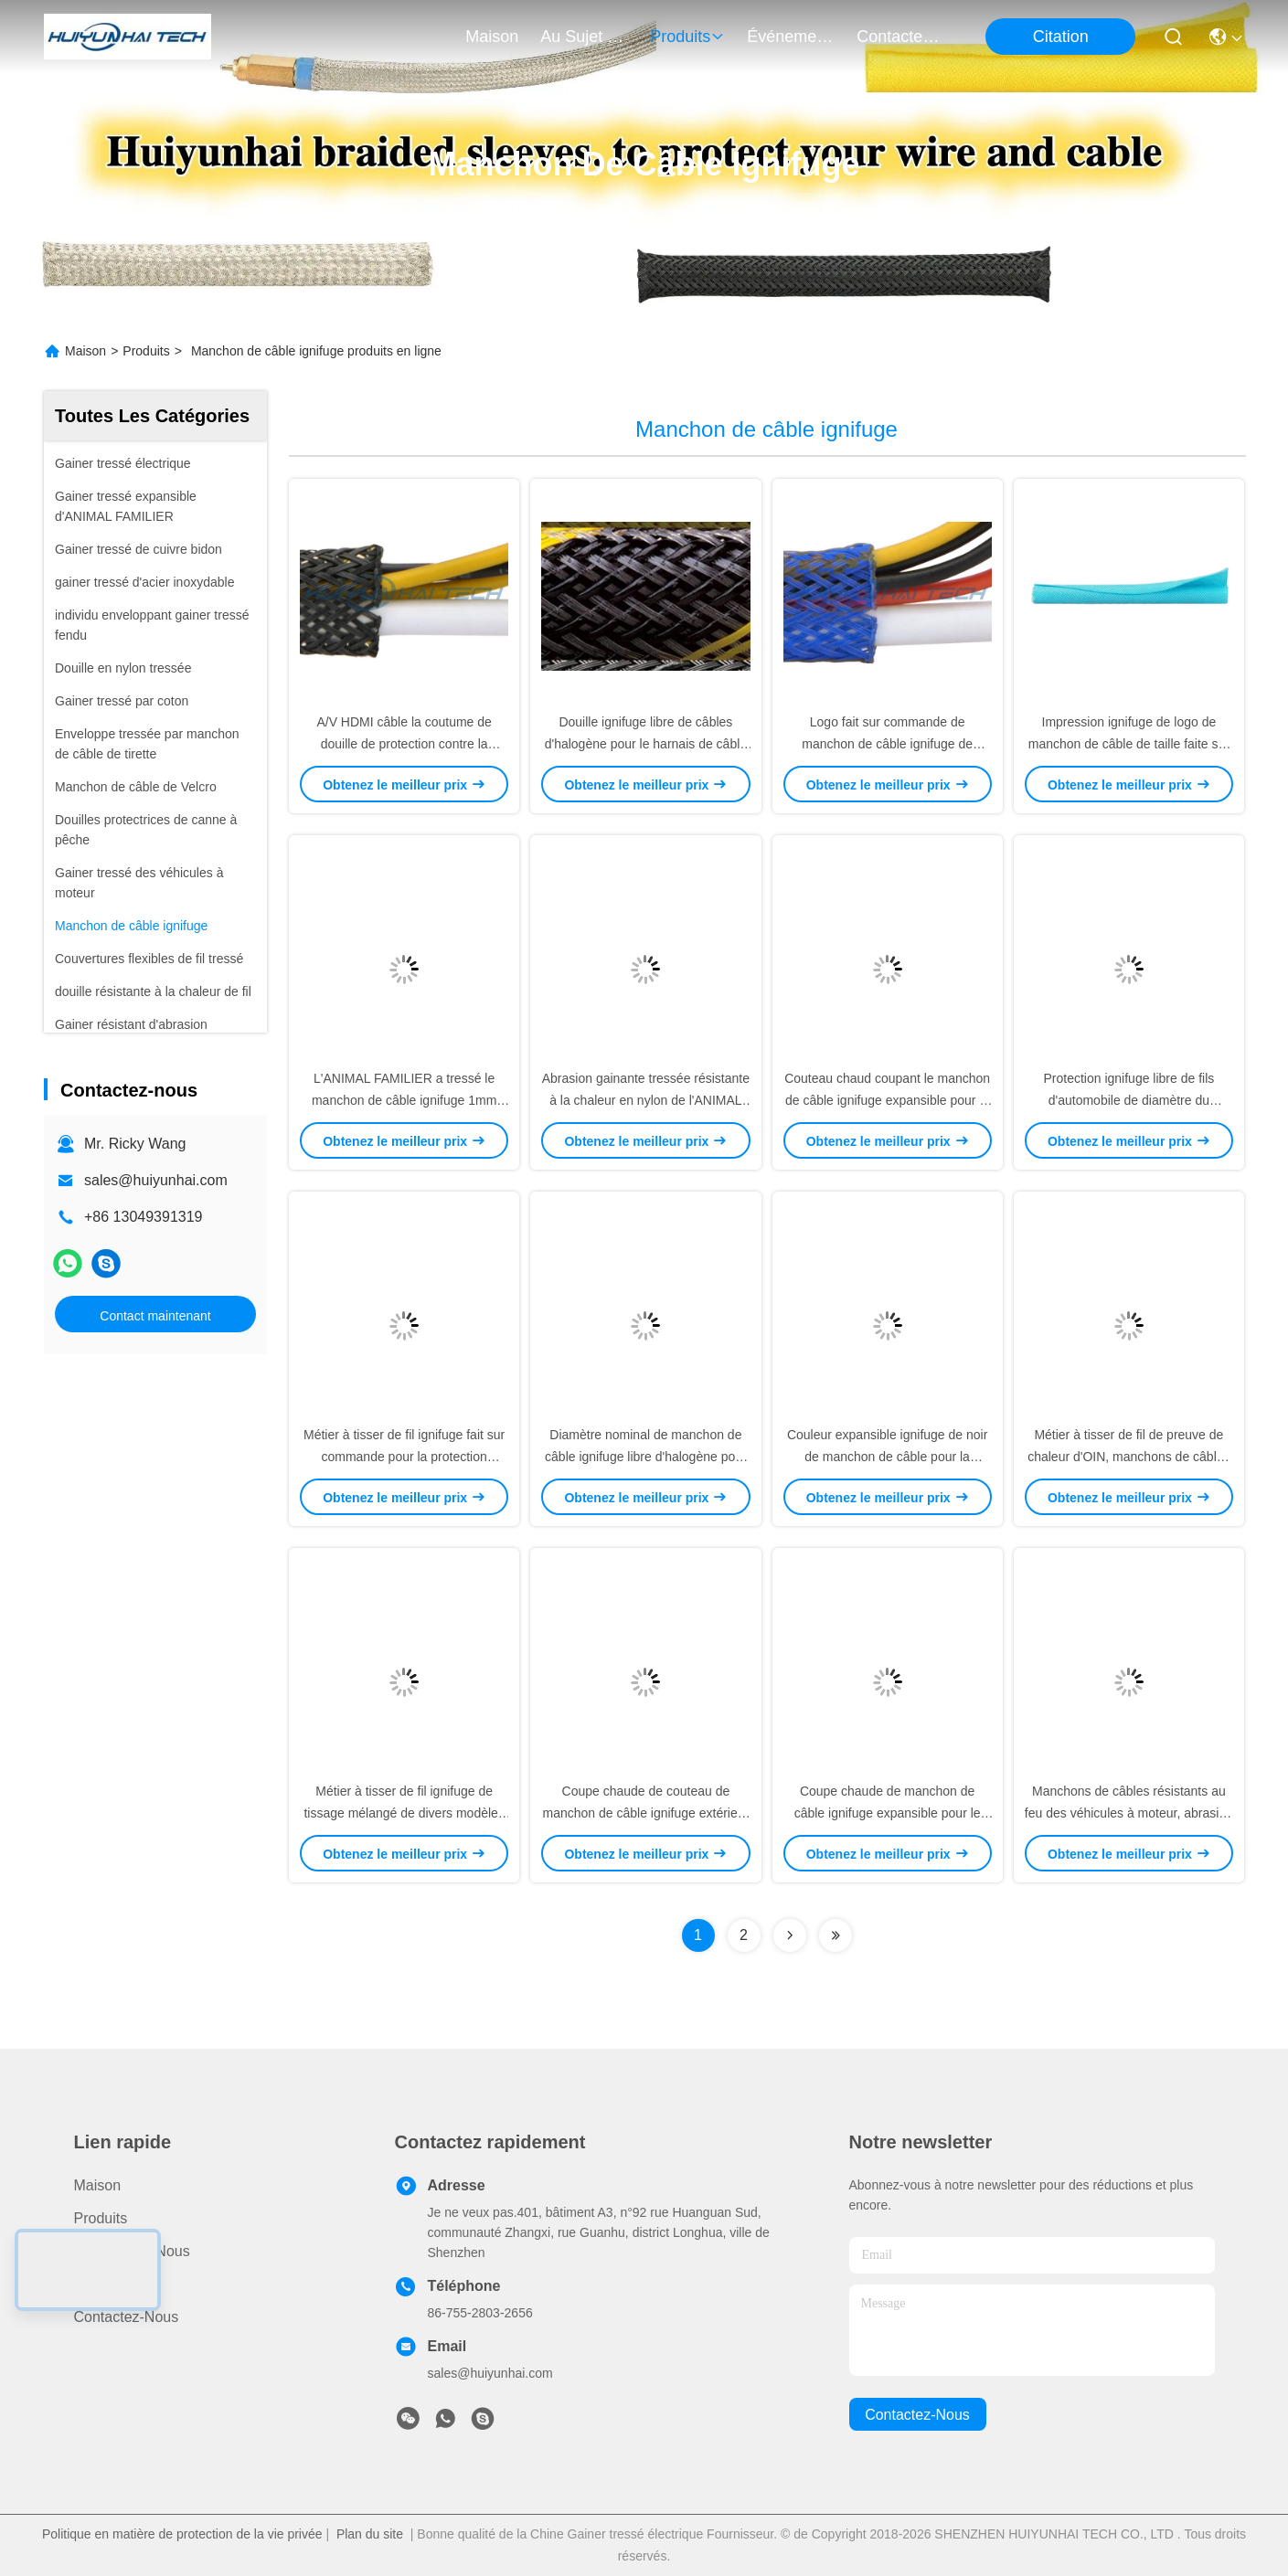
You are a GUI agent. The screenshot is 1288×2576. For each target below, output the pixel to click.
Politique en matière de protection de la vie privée (182, 2534)
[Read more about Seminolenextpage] (789, 1935)
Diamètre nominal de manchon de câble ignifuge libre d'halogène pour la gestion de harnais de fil (646, 1456)
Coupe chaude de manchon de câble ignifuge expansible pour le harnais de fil (887, 1813)
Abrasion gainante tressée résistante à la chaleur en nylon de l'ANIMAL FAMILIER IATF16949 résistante (646, 1100)
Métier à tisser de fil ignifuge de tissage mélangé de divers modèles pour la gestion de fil (403, 1813)
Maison (491, 36)
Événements (791, 36)
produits (687, 36)
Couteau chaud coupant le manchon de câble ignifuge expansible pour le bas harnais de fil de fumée (887, 1100)
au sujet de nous (584, 36)
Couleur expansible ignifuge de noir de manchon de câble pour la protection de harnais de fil (887, 1456)
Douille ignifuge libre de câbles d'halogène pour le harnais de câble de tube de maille (646, 744)
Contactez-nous (126, 2317)
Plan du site (369, 2534)
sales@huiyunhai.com (156, 1180)
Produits (145, 351)
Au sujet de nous (132, 2251)
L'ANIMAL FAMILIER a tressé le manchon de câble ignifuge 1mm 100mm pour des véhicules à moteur (404, 1100)
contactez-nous (900, 36)
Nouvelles (106, 2284)
